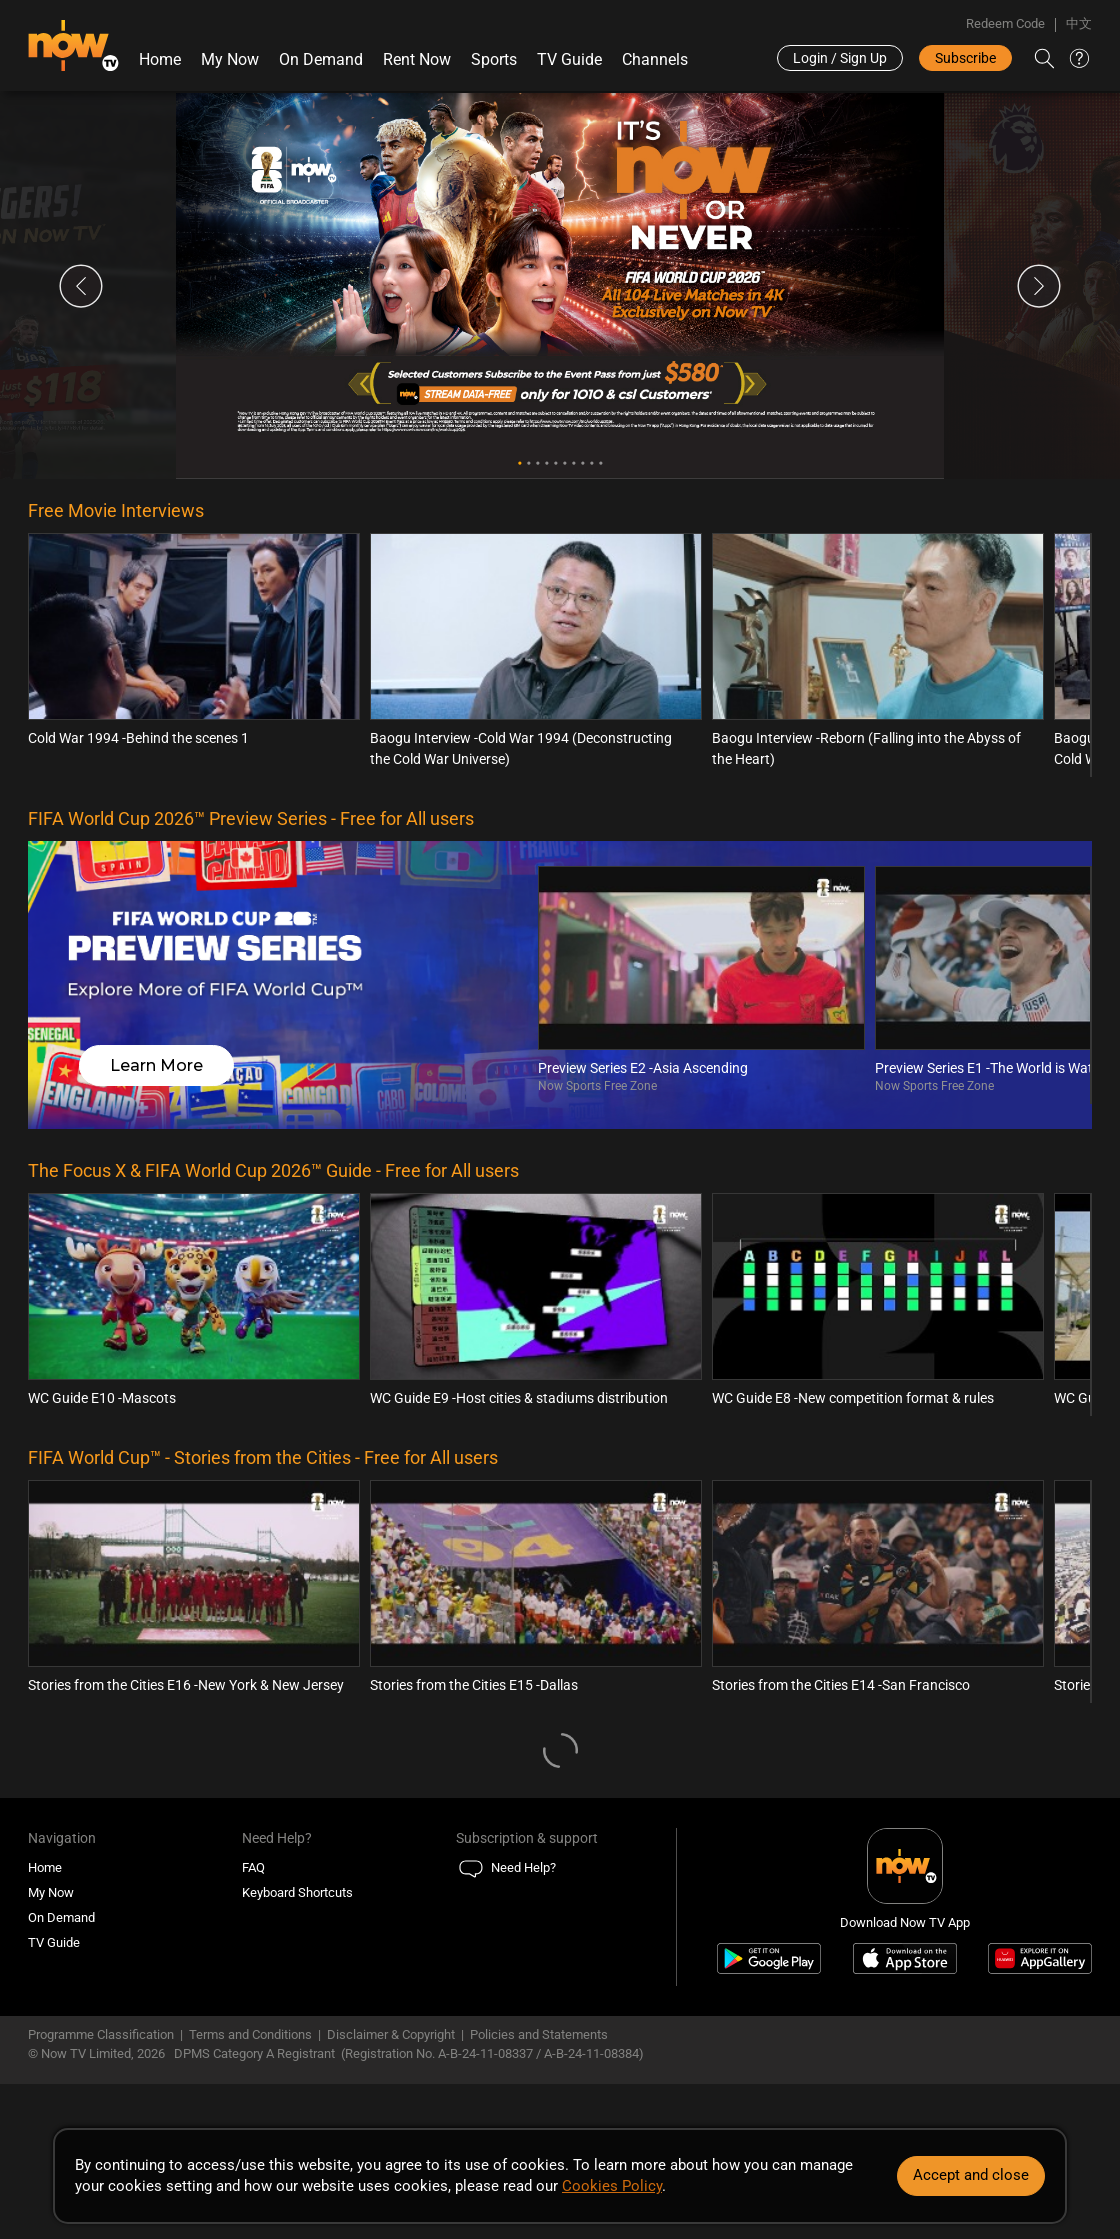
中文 (1079, 23)
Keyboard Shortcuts (297, 1892)
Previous (81, 286)
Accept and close (971, 2175)
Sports (494, 59)
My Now (230, 59)
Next (1039, 286)
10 (600, 463)
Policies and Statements (539, 2034)
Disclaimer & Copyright (391, 2034)
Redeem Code (1005, 23)
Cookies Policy (612, 2186)
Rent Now (417, 59)
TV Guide (569, 59)
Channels (655, 59)
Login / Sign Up (840, 58)
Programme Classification (101, 2034)
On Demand (321, 59)
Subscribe (965, 58)
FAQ (253, 1867)
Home (160, 59)
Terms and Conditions (250, 2034)
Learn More (156, 1065)
